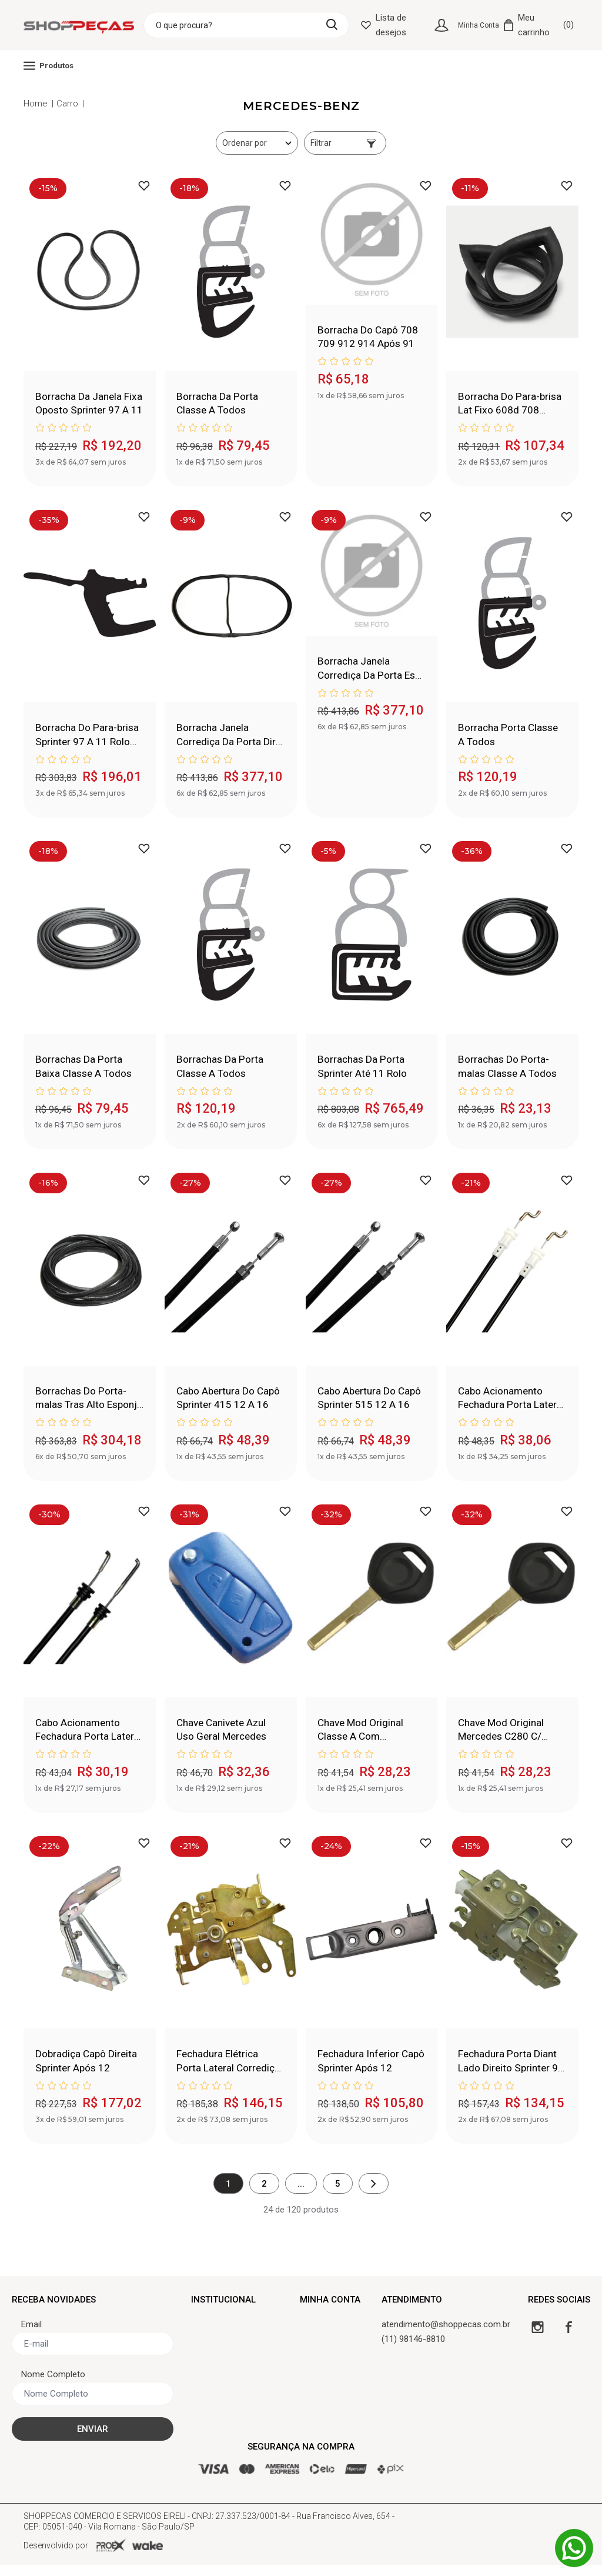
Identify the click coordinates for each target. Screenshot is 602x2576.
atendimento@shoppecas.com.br (446, 2335)
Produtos (48, 65)
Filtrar (343, 143)
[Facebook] (568, 2338)
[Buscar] (339, 24)
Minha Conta (478, 25)
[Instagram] (537, 2338)
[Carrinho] (539, 25)
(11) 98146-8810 (413, 2350)
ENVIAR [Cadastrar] (92, 2439)
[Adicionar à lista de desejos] (144, 185)
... (301, 2194)
